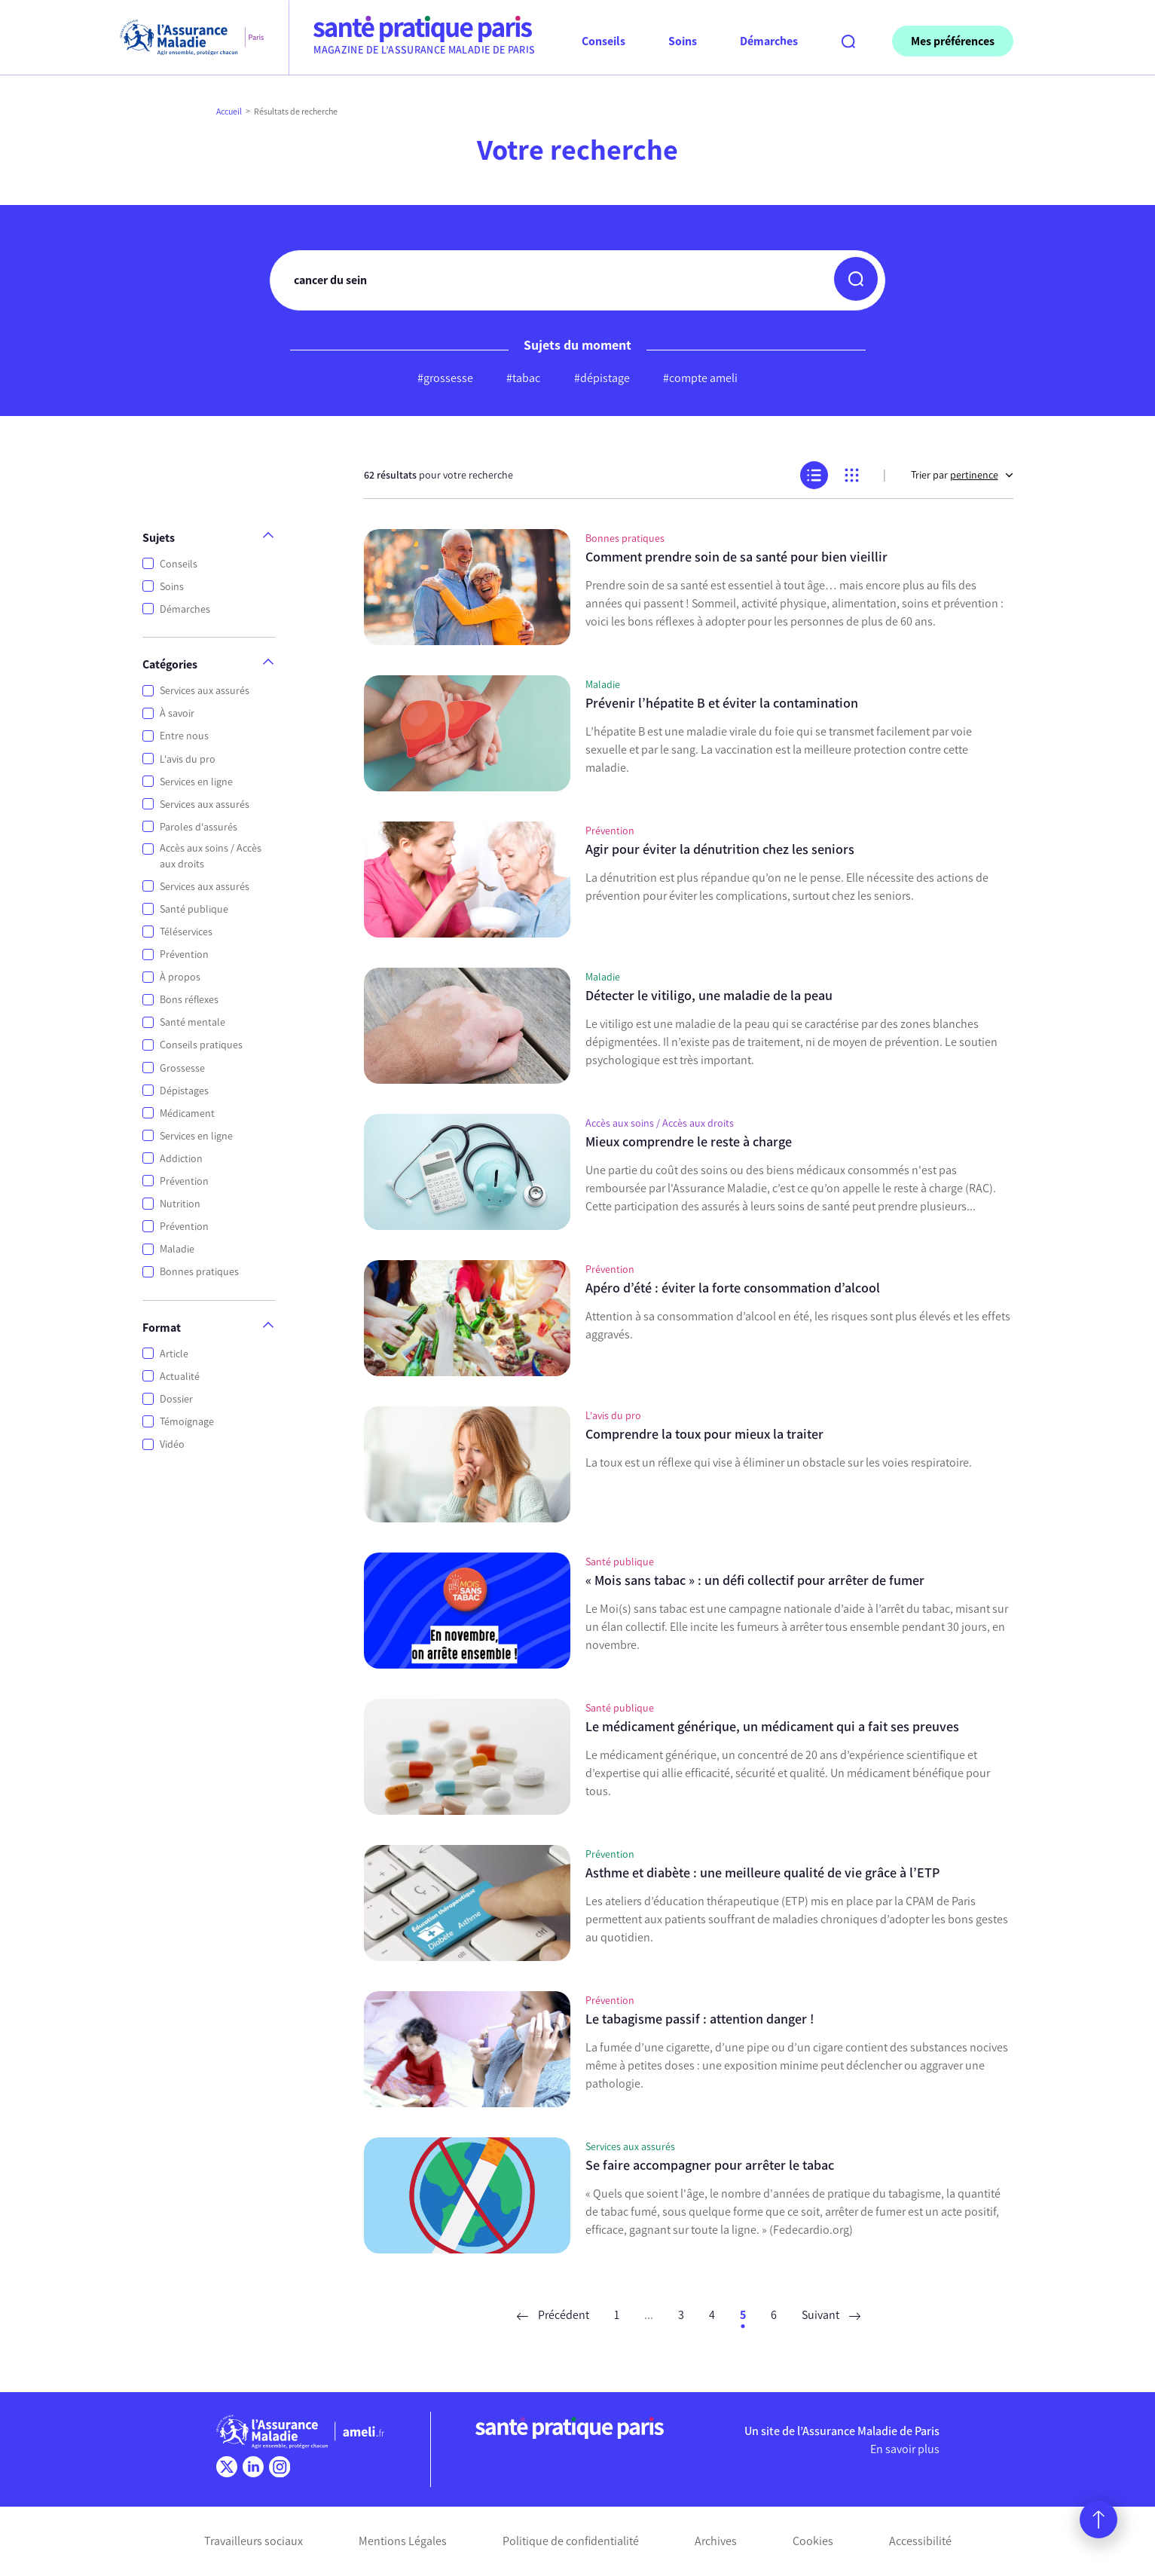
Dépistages (184, 1091)
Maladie (177, 1249)
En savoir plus (905, 2449)
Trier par (962, 475)
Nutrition (180, 1204)
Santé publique (194, 909)
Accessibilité (920, 2541)
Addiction (181, 1158)
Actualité (180, 1376)
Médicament (187, 1113)
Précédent (553, 2315)
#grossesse (445, 378)
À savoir (177, 713)
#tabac (523, 378)
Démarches (185, 609)
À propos (180, 977)
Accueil (229, 111)
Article (174, 1354)
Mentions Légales (403, 2541)
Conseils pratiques (201, 1045)
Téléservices (186, 931)
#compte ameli (700, 378)
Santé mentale (192, 1022)
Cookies (813, 2541)
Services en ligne (196, 782)
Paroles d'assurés (198, 827)
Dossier (176, 1399)
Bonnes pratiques (199, 1271)
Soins (172, 586)
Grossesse (182, 1068)
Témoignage (187, 1421)
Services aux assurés (204, 690)
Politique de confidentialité (571, 2541)
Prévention (184, 954)
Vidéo (172, 1444)
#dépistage (602, 378)
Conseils (178, 564)
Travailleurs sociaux (253, 2541)
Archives (716, 2541)
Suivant (831, 2315)
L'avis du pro (187, 759)
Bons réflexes (189, 999)
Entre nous (184, 736)
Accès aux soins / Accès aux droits (210, 856)
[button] (855, 278)
